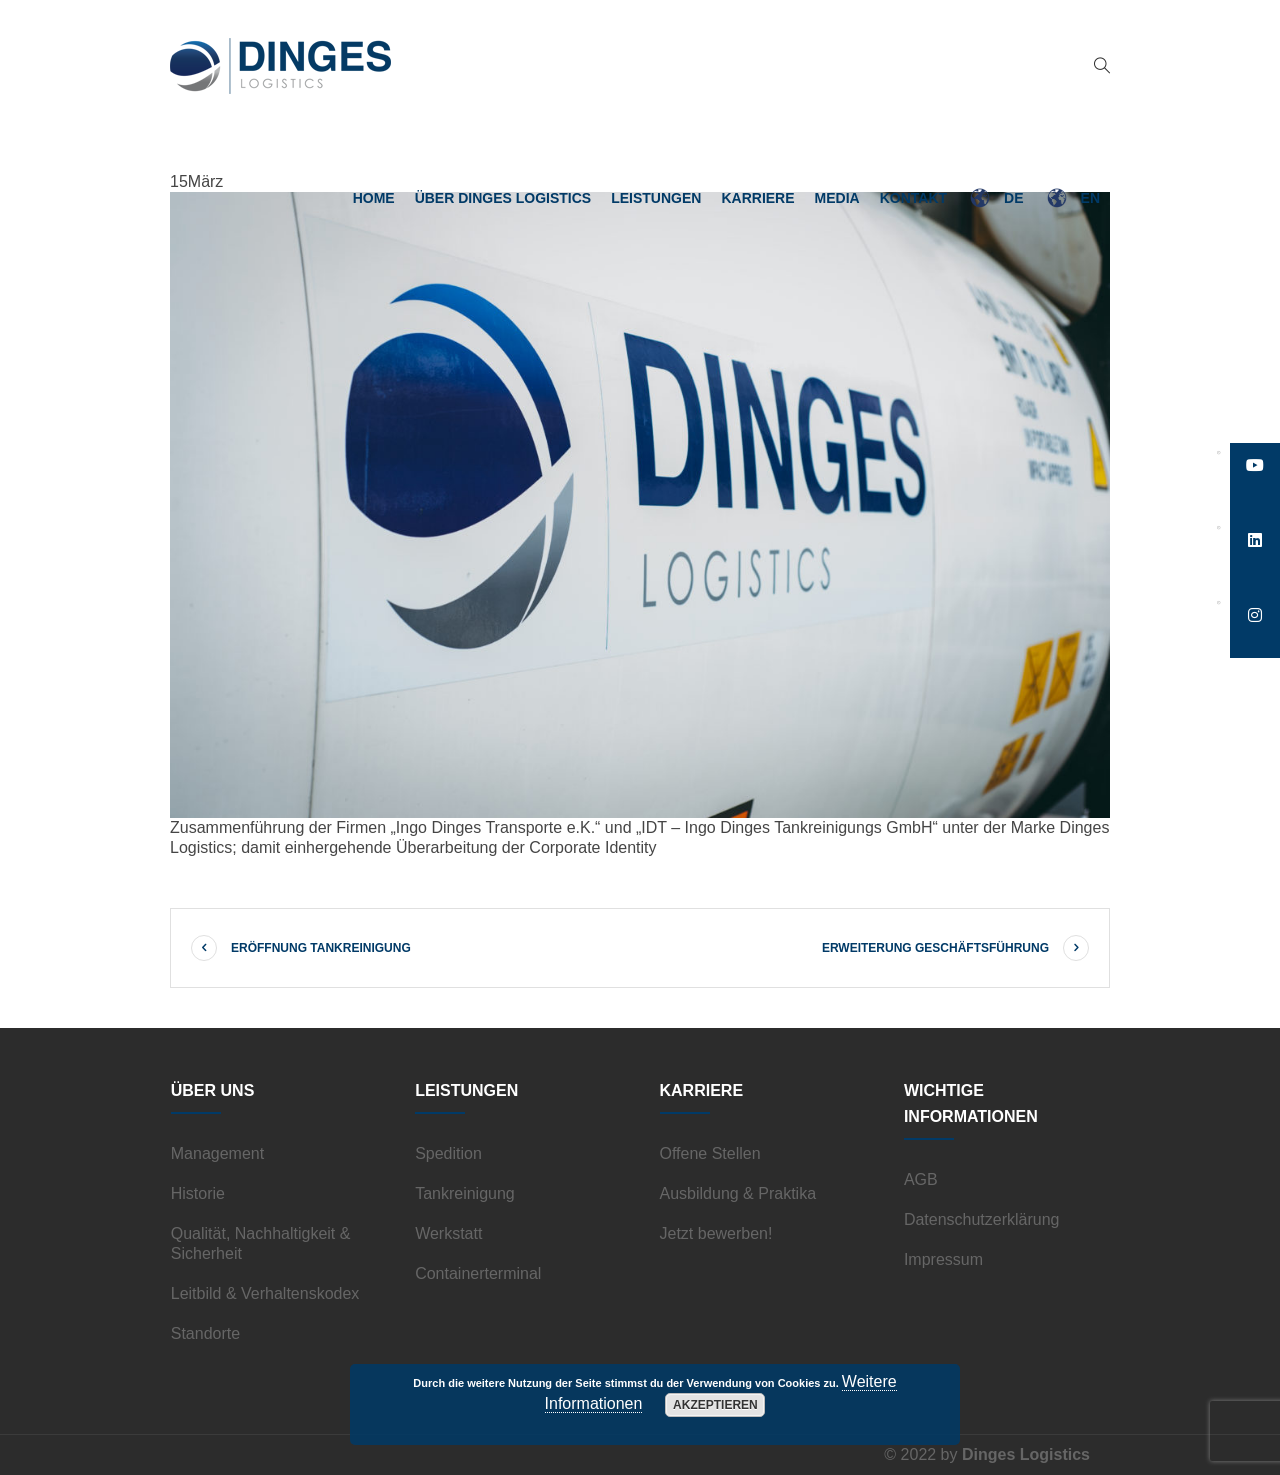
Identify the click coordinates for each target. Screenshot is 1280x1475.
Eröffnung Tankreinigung (321, 948)
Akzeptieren (715, 1405)
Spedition (448, 1153)
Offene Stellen (710, 1153)
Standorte (205, 1333)
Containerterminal (478, 1273)
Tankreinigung (465, 1193)
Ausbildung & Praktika (738, 1193)
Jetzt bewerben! (716, 1233)
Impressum (943, 1259)
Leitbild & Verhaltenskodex (265, 1293)
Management (217, 1153)
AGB (921, 1179)
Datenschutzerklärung (982, 1219)
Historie (198, 1193)
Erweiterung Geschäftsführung (935, 948)
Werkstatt (448, 1233)
